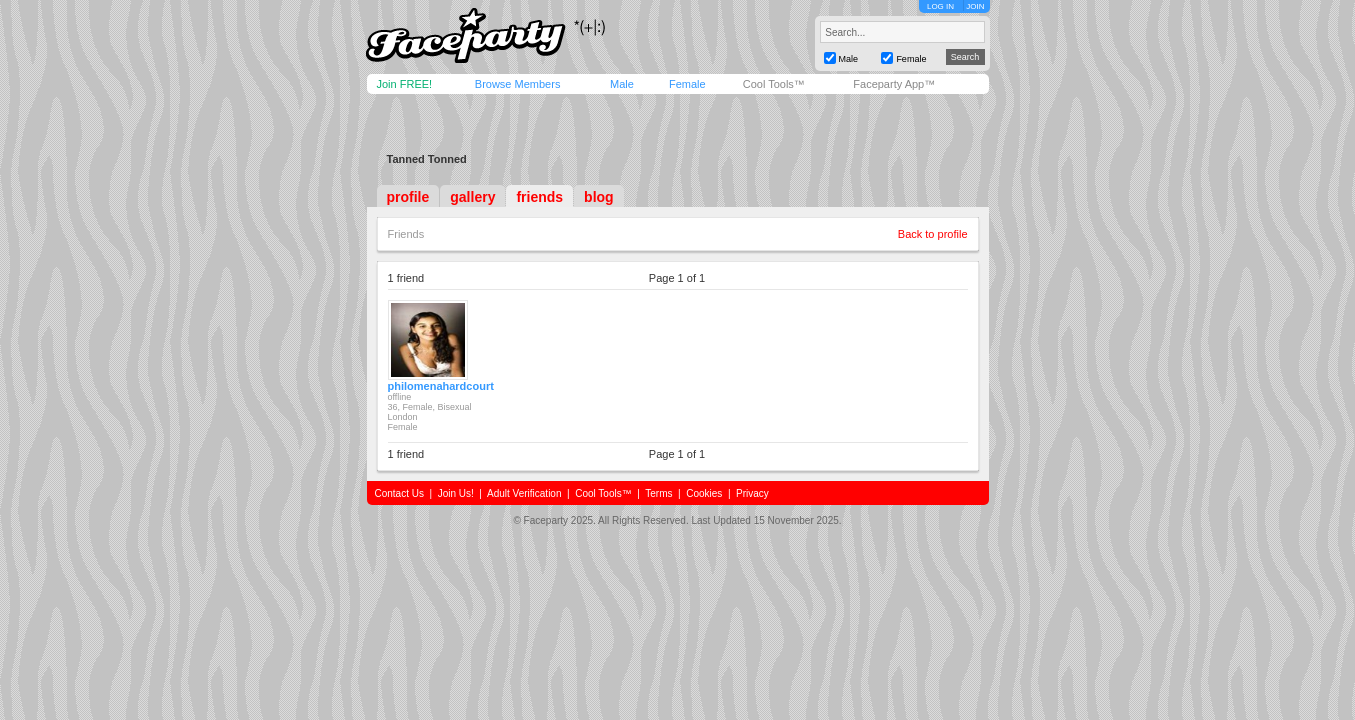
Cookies (704, 493)
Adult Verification (524, 493)
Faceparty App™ (894, 84)
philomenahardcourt (441, 386)
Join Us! (456, 493)
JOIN (975, 6)
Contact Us (399, 493)
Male (622, 84)
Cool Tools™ (774, 84)
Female (687, 84)
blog (599, 197)
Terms (658, 493)
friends (539, 197)
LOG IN (940, 6)
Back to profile (933, 234)
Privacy (752, 493)
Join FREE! (405, 84)
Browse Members (518, 84)
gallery (472, 197)
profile (408, 197)
